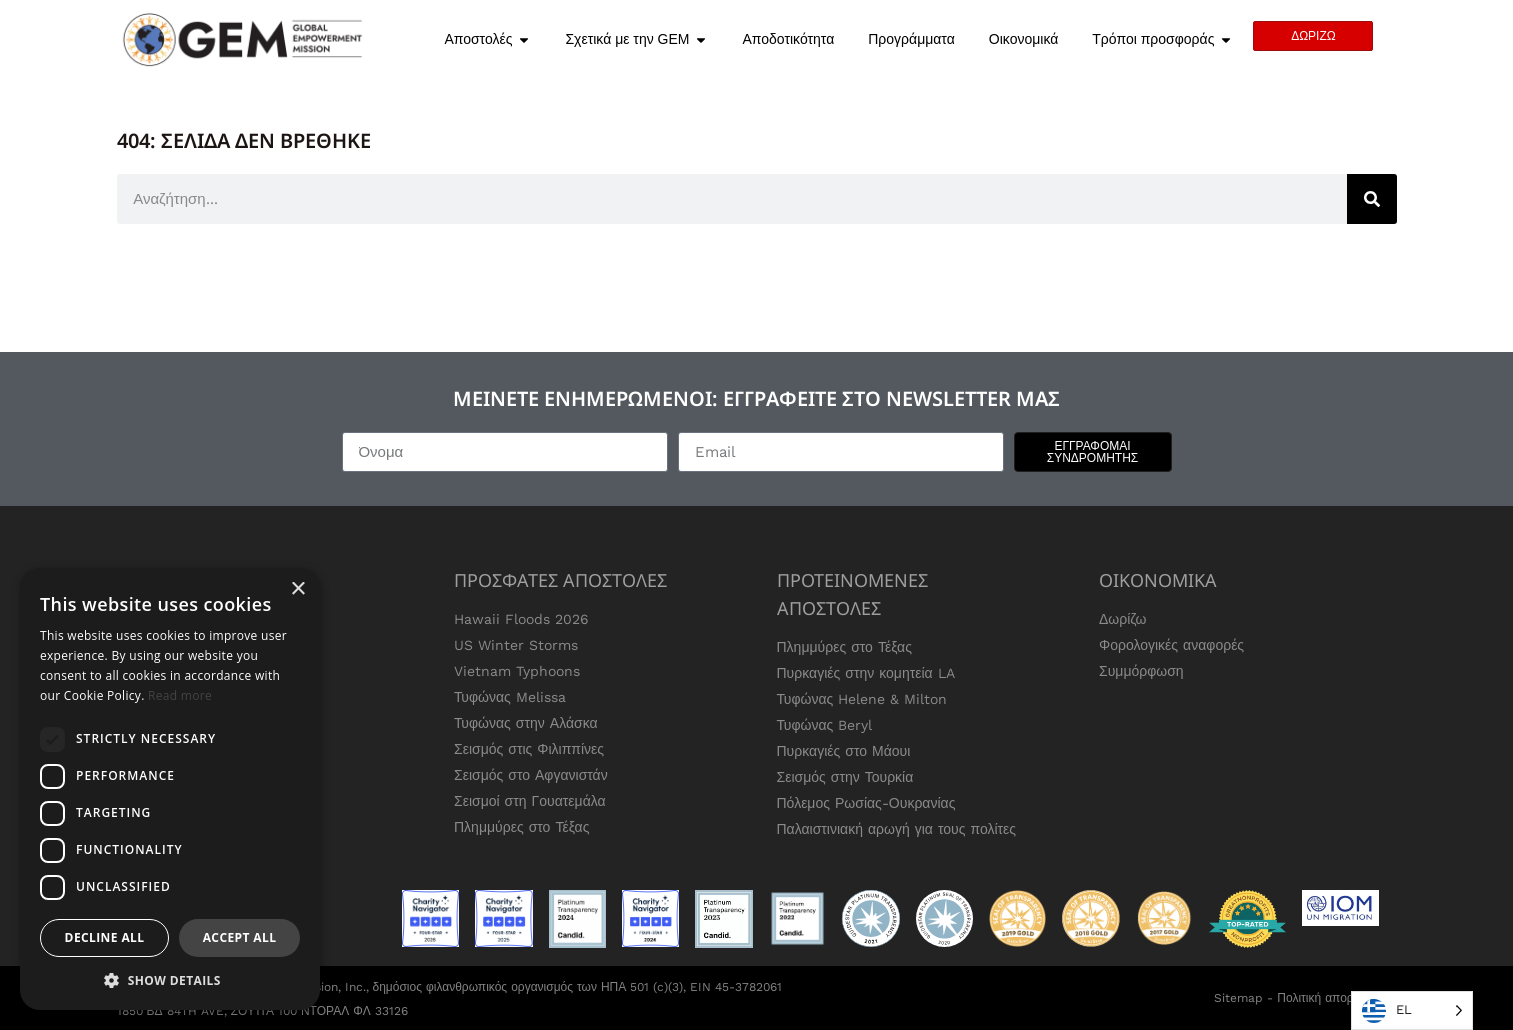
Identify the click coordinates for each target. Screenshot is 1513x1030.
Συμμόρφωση (1141, 671)
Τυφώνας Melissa (510, 697)
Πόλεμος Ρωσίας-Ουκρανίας (866, 803)
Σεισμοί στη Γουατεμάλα (530, 801)
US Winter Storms (516, 645)
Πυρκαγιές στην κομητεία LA (866, 673)
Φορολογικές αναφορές (1171, 645)
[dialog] (170, 789)
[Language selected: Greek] (1412, 1010)
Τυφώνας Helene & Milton (862, 699)
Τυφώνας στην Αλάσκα (526, 723)
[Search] (1372, 199)
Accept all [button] (240, 937)
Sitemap (1238, 998)
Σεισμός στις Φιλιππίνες (529, 749)
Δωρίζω (1123, 619)
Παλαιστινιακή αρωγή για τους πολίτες (897, 829)
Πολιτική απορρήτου (1331, 998)
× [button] (297, 589)
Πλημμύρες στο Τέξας (521, 827)
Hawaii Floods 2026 (521, 619)
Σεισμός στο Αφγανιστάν (531, 775)
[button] (170, 980)
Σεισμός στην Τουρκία (845, 777)
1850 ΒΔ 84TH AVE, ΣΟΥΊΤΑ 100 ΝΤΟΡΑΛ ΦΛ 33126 (262, 1011)
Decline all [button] (105, 937)
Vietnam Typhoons (517, 671)
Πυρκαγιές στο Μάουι (844, 751)
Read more (180, 695)
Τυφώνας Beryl (825, 725)
